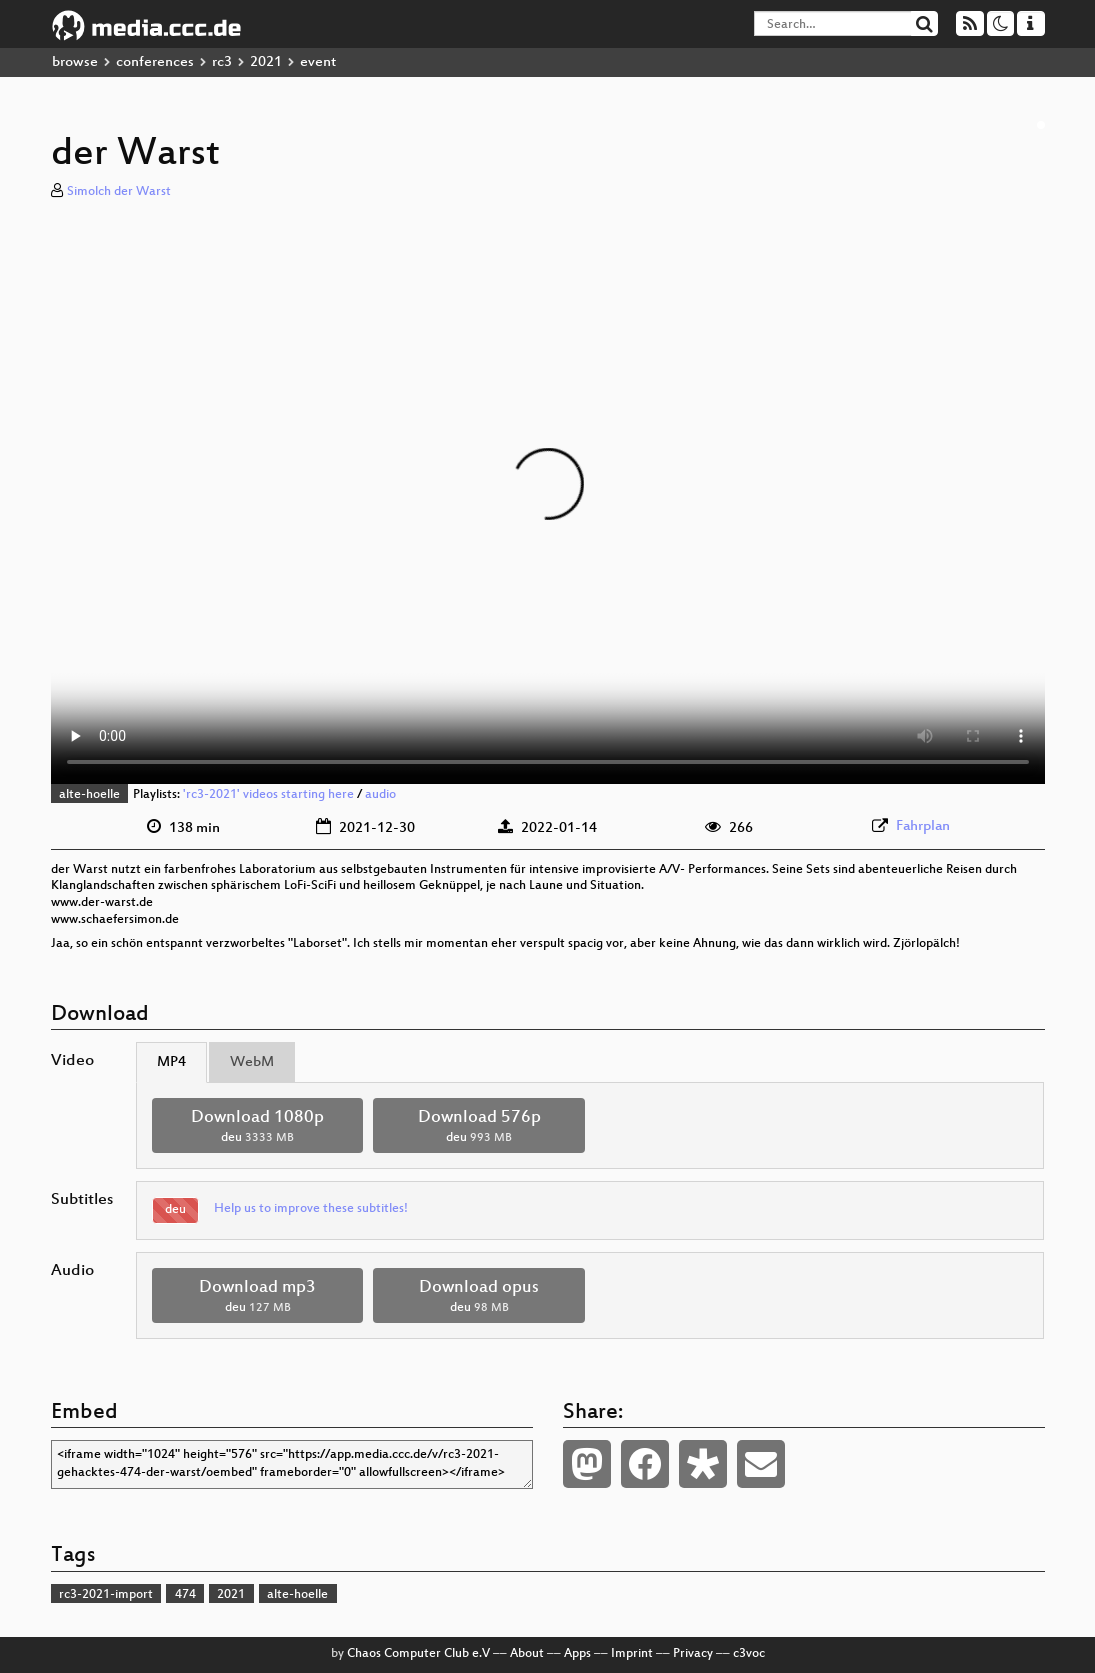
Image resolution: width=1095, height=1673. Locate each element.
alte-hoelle (89, 795)
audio (380, 795)
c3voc (749, 1654)
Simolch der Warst (119, 192)
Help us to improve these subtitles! (311, 1209)
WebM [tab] (252, 1062)
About (527, 1654)
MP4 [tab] (171, 1062)
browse (75, 62)
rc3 (222, 62)
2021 (266, 62)
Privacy (693, 1654)
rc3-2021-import (106, 1595)
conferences (155, 62)
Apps (577, 1654)
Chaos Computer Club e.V (418, 1654)
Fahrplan (923, 826)
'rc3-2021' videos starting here (268, 795)
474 (185, 1595)
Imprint (632, 1654)
